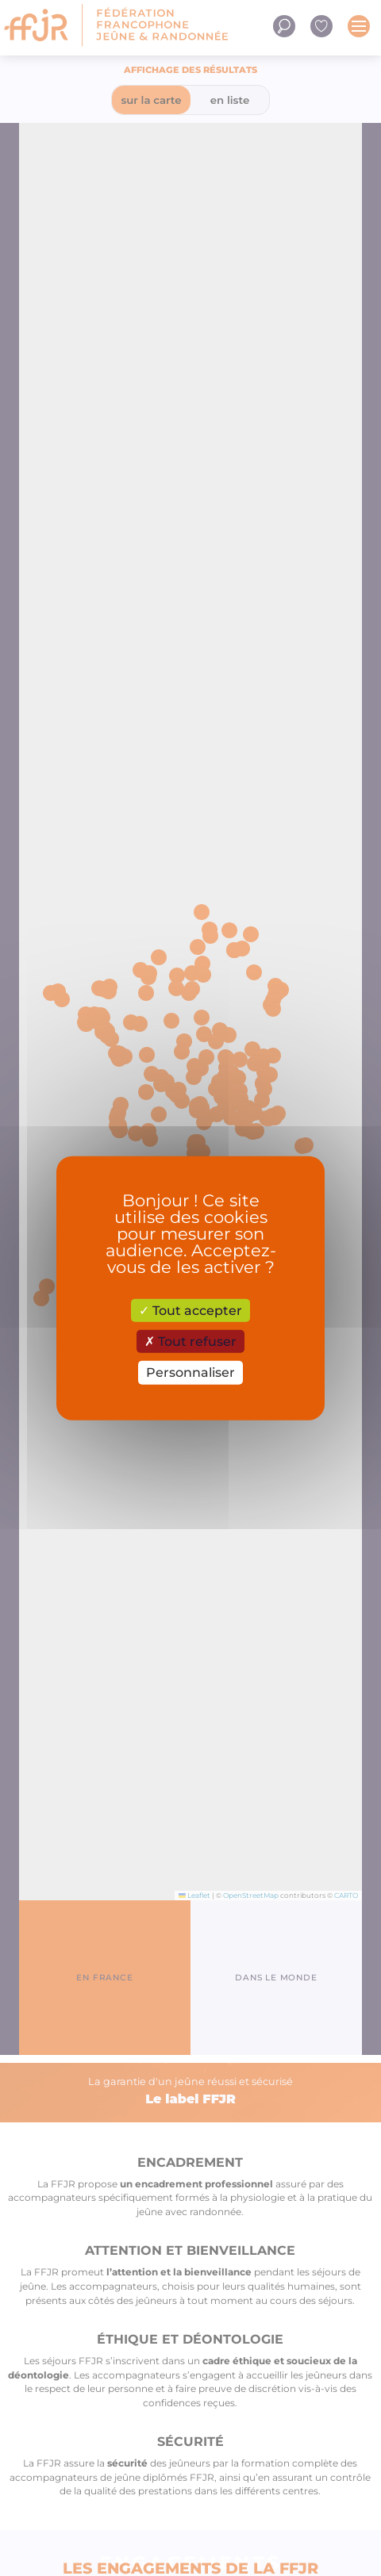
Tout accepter (190, 1310)
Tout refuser (190, 1341)
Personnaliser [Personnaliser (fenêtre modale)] (190, 1372)
